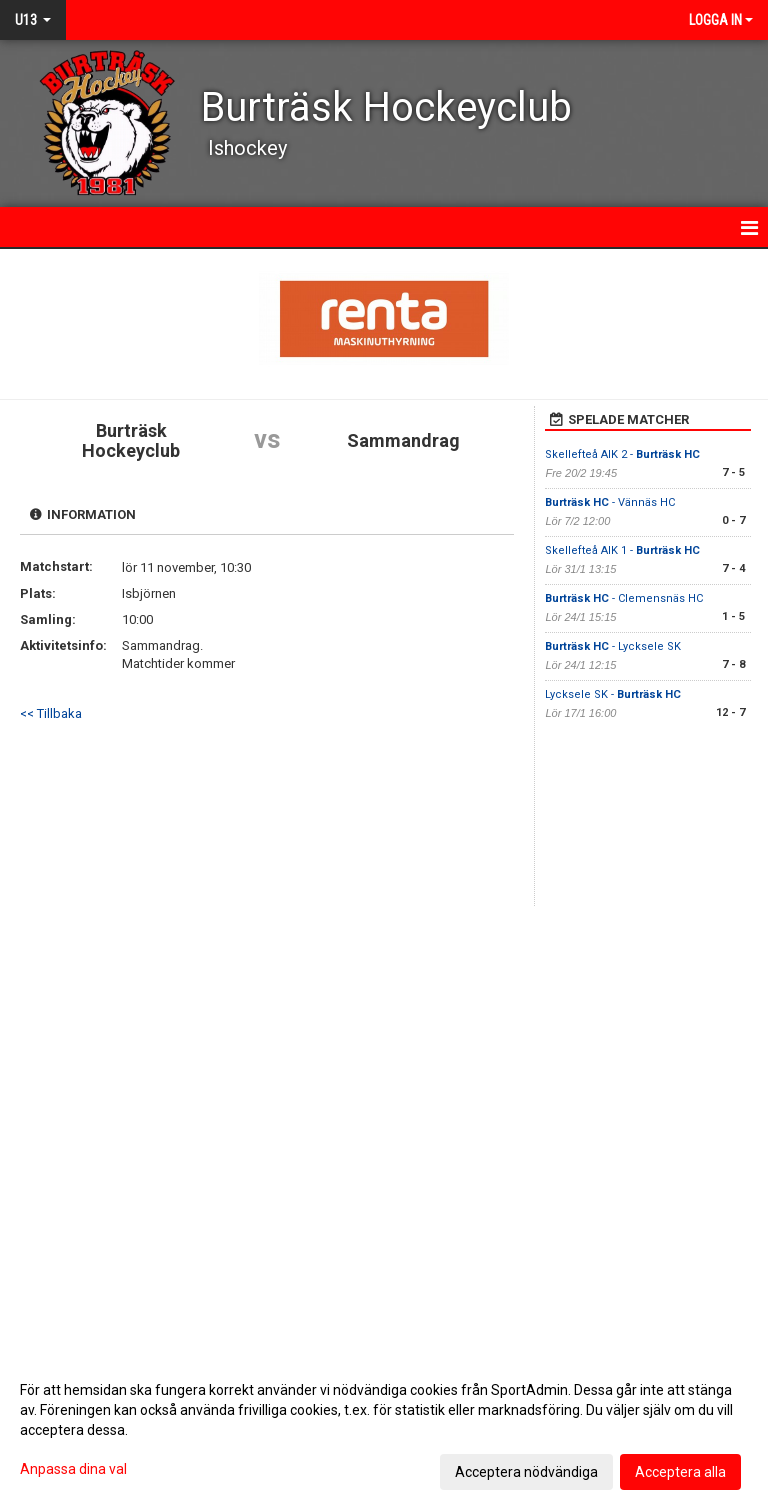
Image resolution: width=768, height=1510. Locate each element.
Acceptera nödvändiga (526, 1472)
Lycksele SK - (613, 694)
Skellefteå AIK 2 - (622, 454)
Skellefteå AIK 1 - (622, 550)
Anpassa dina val (73, 1469)
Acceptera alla (680, 1472)
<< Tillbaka (51, 713)
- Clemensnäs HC (624, 598)
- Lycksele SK (613, 646)
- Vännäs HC (610, 502)
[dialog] (384, 1430)
